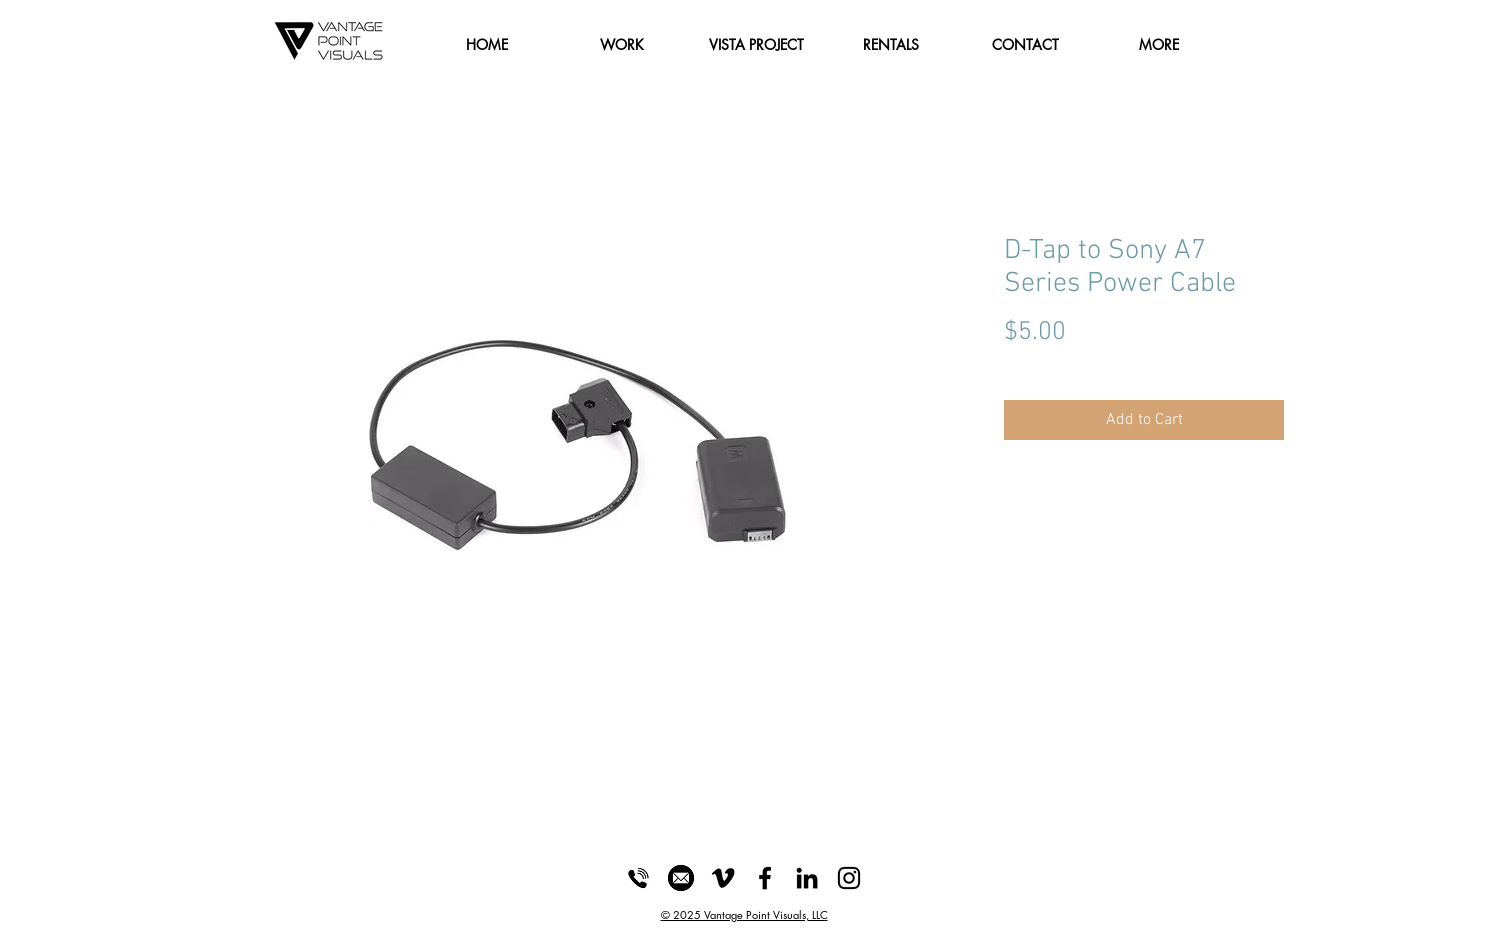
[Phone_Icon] (639, 878)
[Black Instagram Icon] (849, 878)
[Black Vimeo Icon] (723, 878)
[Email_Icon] (681, 878)
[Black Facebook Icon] (765, 878)
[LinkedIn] (807, 878)
